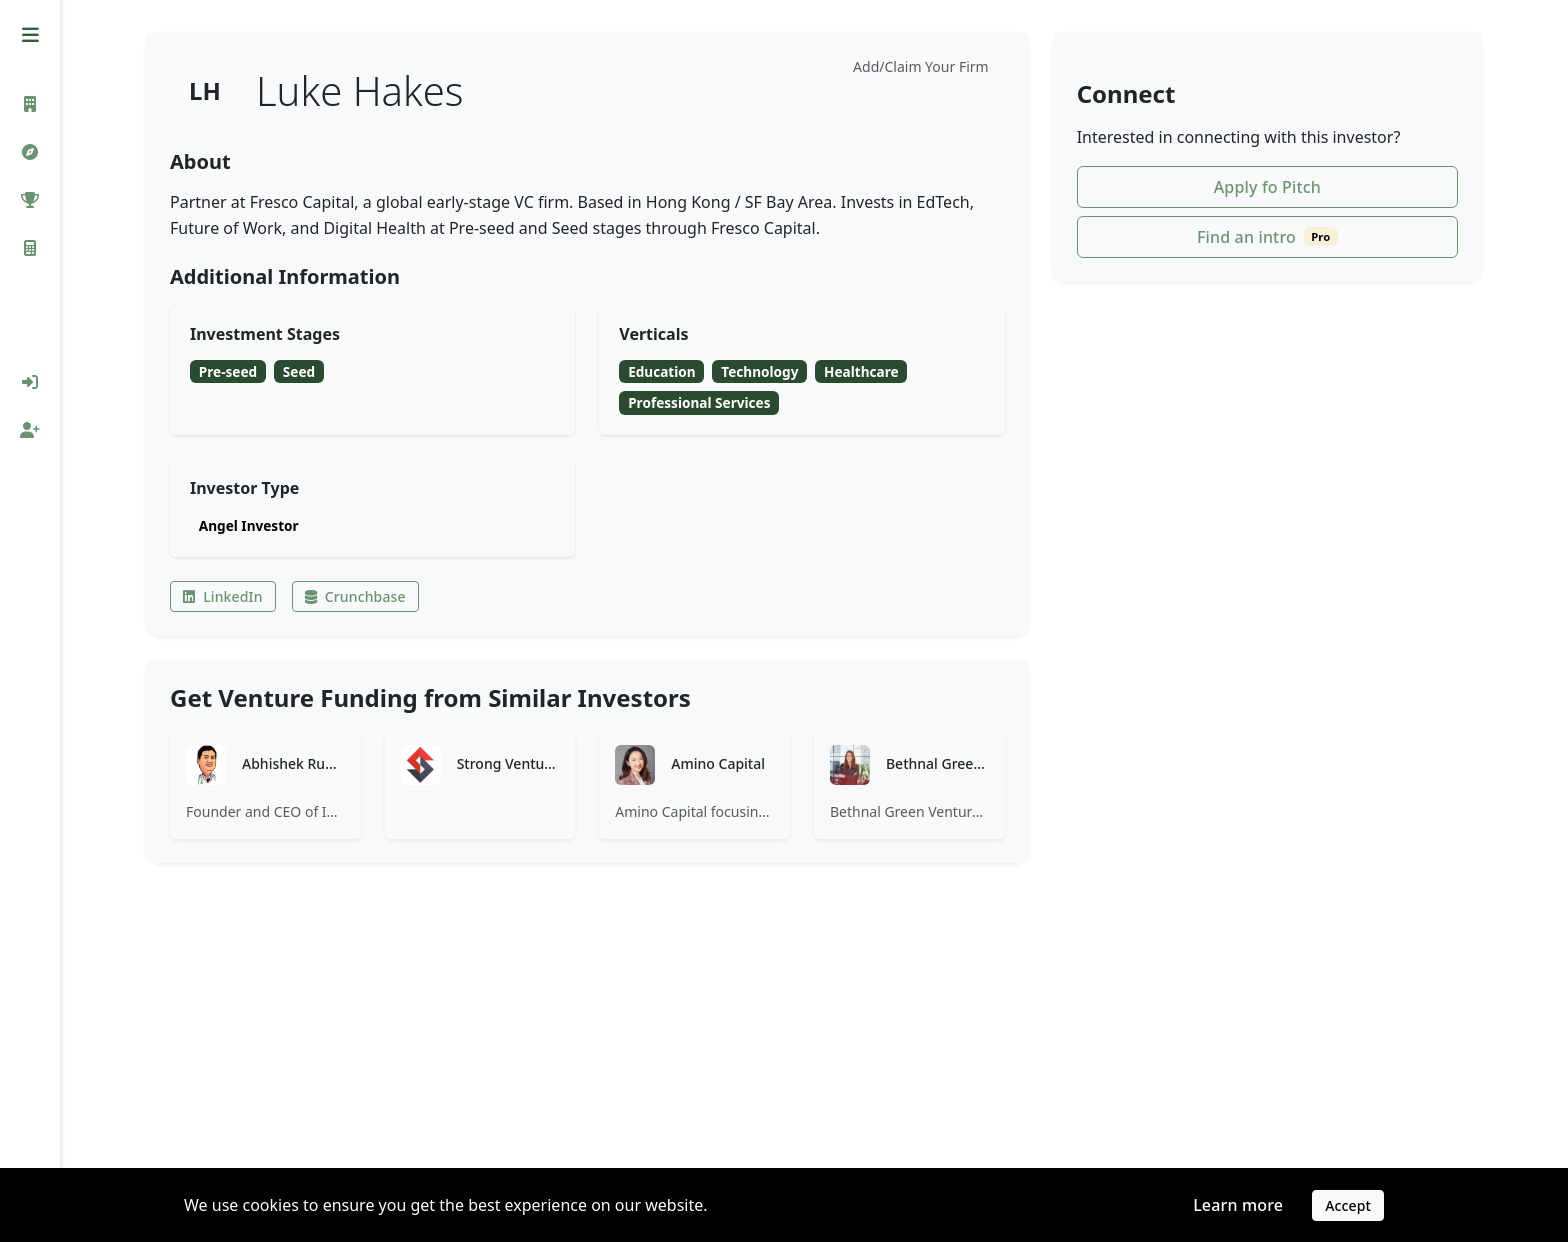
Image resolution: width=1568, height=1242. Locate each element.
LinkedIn (223, 596)
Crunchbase (355, 596)
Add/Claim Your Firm (921, 66)
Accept (1348, 1205)
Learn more (1238, 1205)
